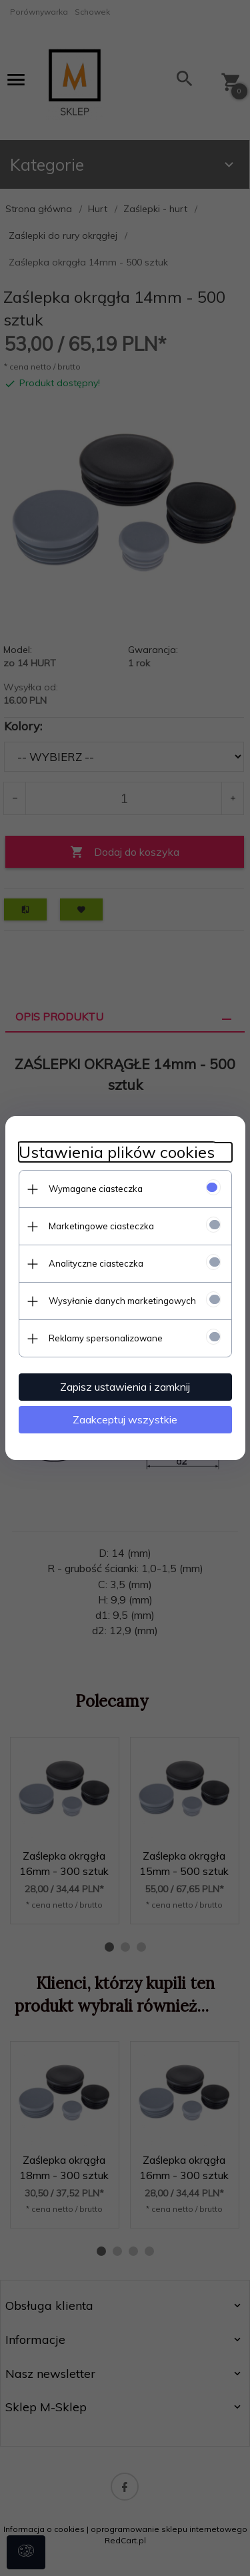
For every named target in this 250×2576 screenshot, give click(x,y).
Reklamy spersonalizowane (106, 1338)
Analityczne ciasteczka (96, 1263)
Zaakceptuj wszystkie (125, 1419)
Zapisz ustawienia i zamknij (125, 1386)
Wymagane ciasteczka (96, 1188)
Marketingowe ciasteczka (101, 1226)
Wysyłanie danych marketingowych (122, 1300)
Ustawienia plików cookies (117, 1152)
